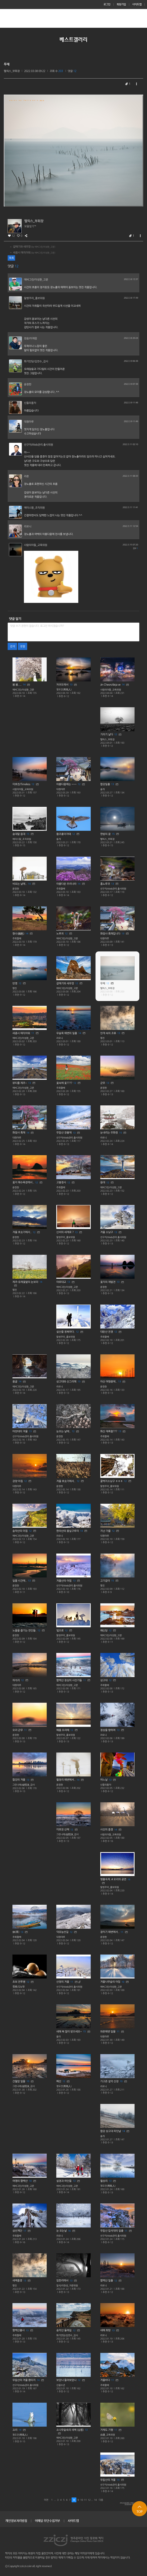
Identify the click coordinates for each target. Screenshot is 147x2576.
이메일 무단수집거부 (47, 2521)
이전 (46, 2500)
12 (115, 734)
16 (128, 1879)
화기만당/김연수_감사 (36, 361)
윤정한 (27, 384)
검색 (12, 646)
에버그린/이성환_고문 (36, 279)
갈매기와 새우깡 (32, 246)
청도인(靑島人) (64, 689)
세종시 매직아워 (32, 252)
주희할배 (60, 888)
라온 (26, 476)
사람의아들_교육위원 (35, 545)
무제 (6, 64)
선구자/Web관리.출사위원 (38, 444)
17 (24, 2231)
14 (24, 684)
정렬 (22, 646)
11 (32, 1033)
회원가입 (121, 4)
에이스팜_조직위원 (34, 507)
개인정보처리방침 (16, 2521)
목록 (11, 258)
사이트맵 (137, 4)
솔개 (102, 789)
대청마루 (29, 421)
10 (123, 1982)
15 (27, 834)
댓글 (72, 71)
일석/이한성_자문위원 (67, 2285)
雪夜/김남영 (18, 1986)
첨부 (135, 548)
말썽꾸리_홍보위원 (34, 298)
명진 (14, 988)
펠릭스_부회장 (12, 71)
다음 (101, 2500)
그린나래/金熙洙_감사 (23, 1785)
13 (71, 684)
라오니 (27, 526)
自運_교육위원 (107, 2435)
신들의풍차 (30, 403)
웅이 (58, 2036)
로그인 (107, 4)
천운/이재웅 (30, 338)
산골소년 (60, 2385)
